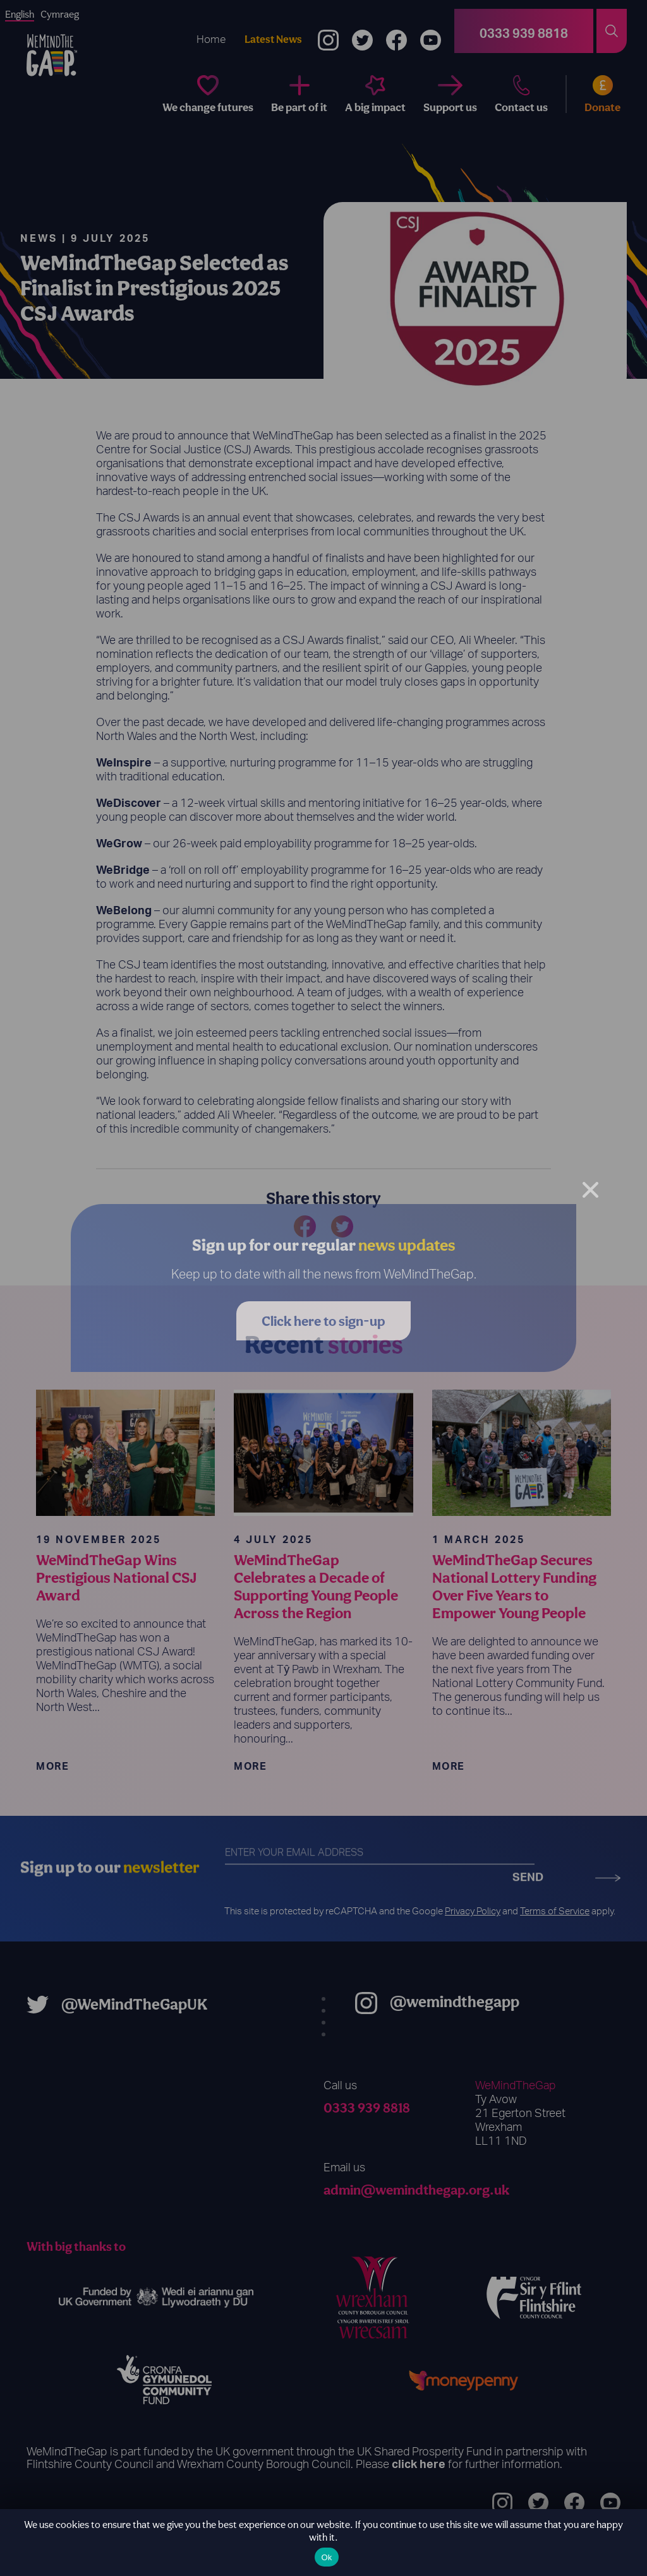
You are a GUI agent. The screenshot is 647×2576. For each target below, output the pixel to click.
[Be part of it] (299, 94)
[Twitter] (362, 31)
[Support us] (450, 94)
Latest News (273, 39)
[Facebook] (396, 31)
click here (418, 2465)
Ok (326, 2557)
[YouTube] (430, 31)
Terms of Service (555, 1911)
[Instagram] (328, 31)
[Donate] (593, 94)
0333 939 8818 (367, 2107)
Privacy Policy (472, 1911)
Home (211, 39)
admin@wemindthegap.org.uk (416, 2189)
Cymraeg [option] (59, 14)
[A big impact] (375, 94)
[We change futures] (207, 94)
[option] (59, 14)
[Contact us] (521, 94)
